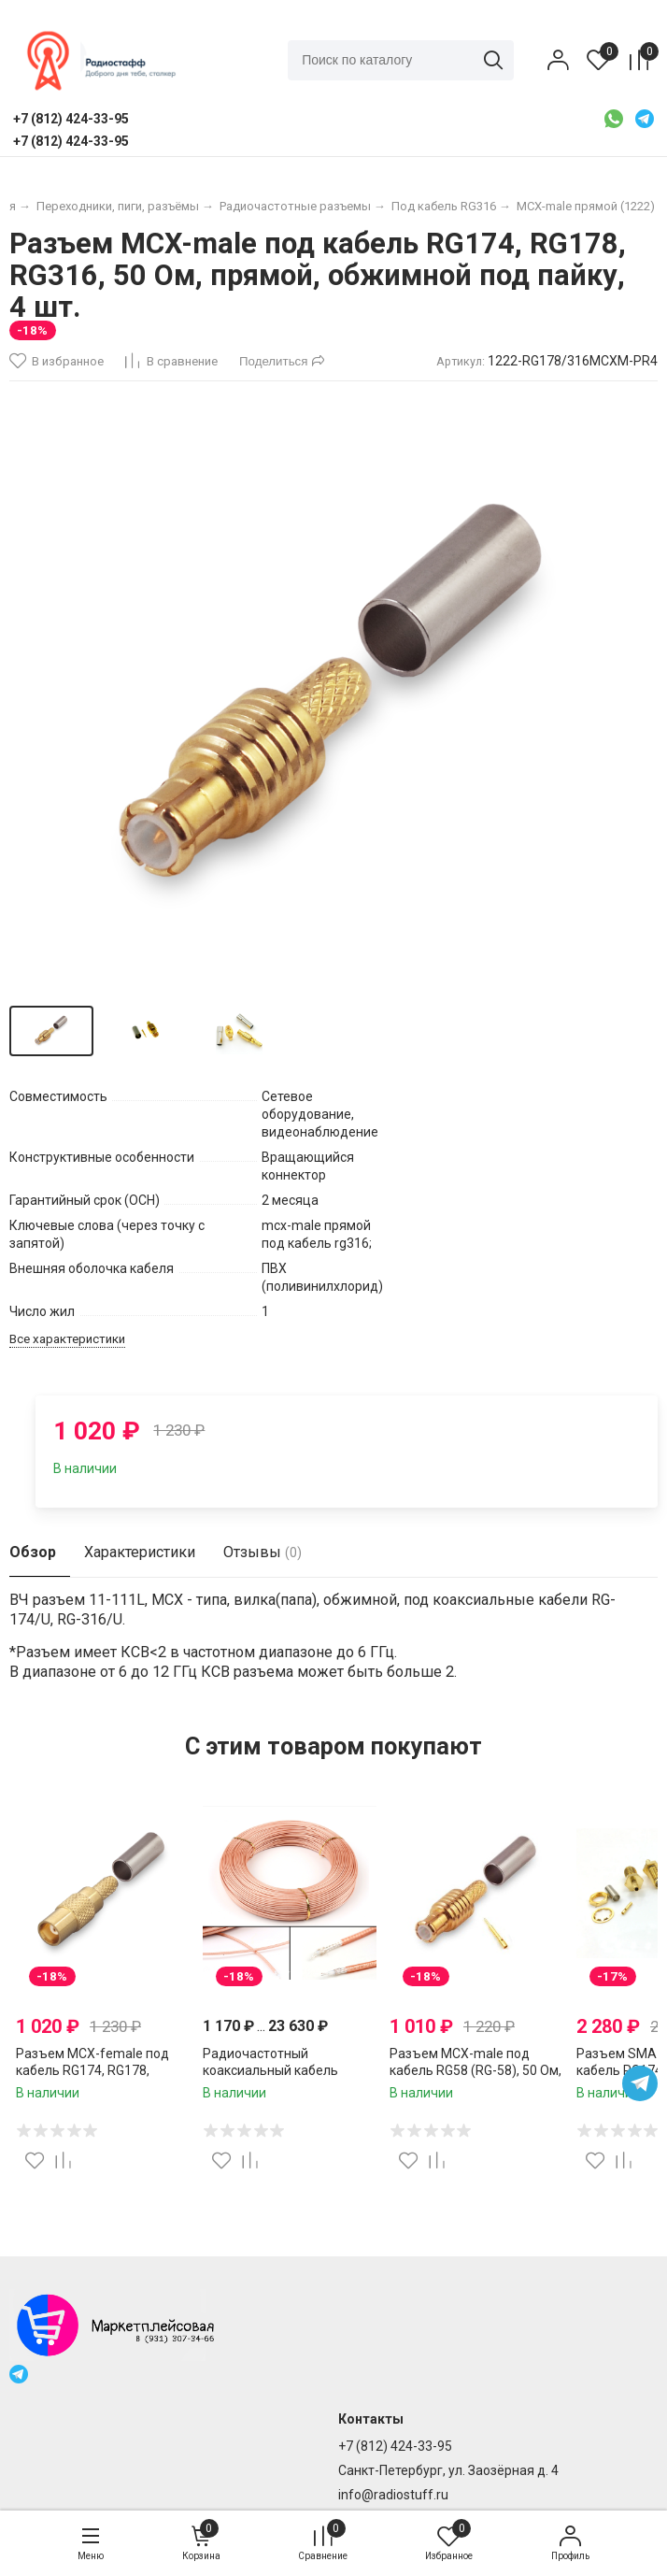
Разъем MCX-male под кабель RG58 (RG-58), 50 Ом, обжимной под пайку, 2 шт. (475, 2070)
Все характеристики (67, 1339)
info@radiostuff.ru (393, 2494)
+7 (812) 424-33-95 (395, 2446)
